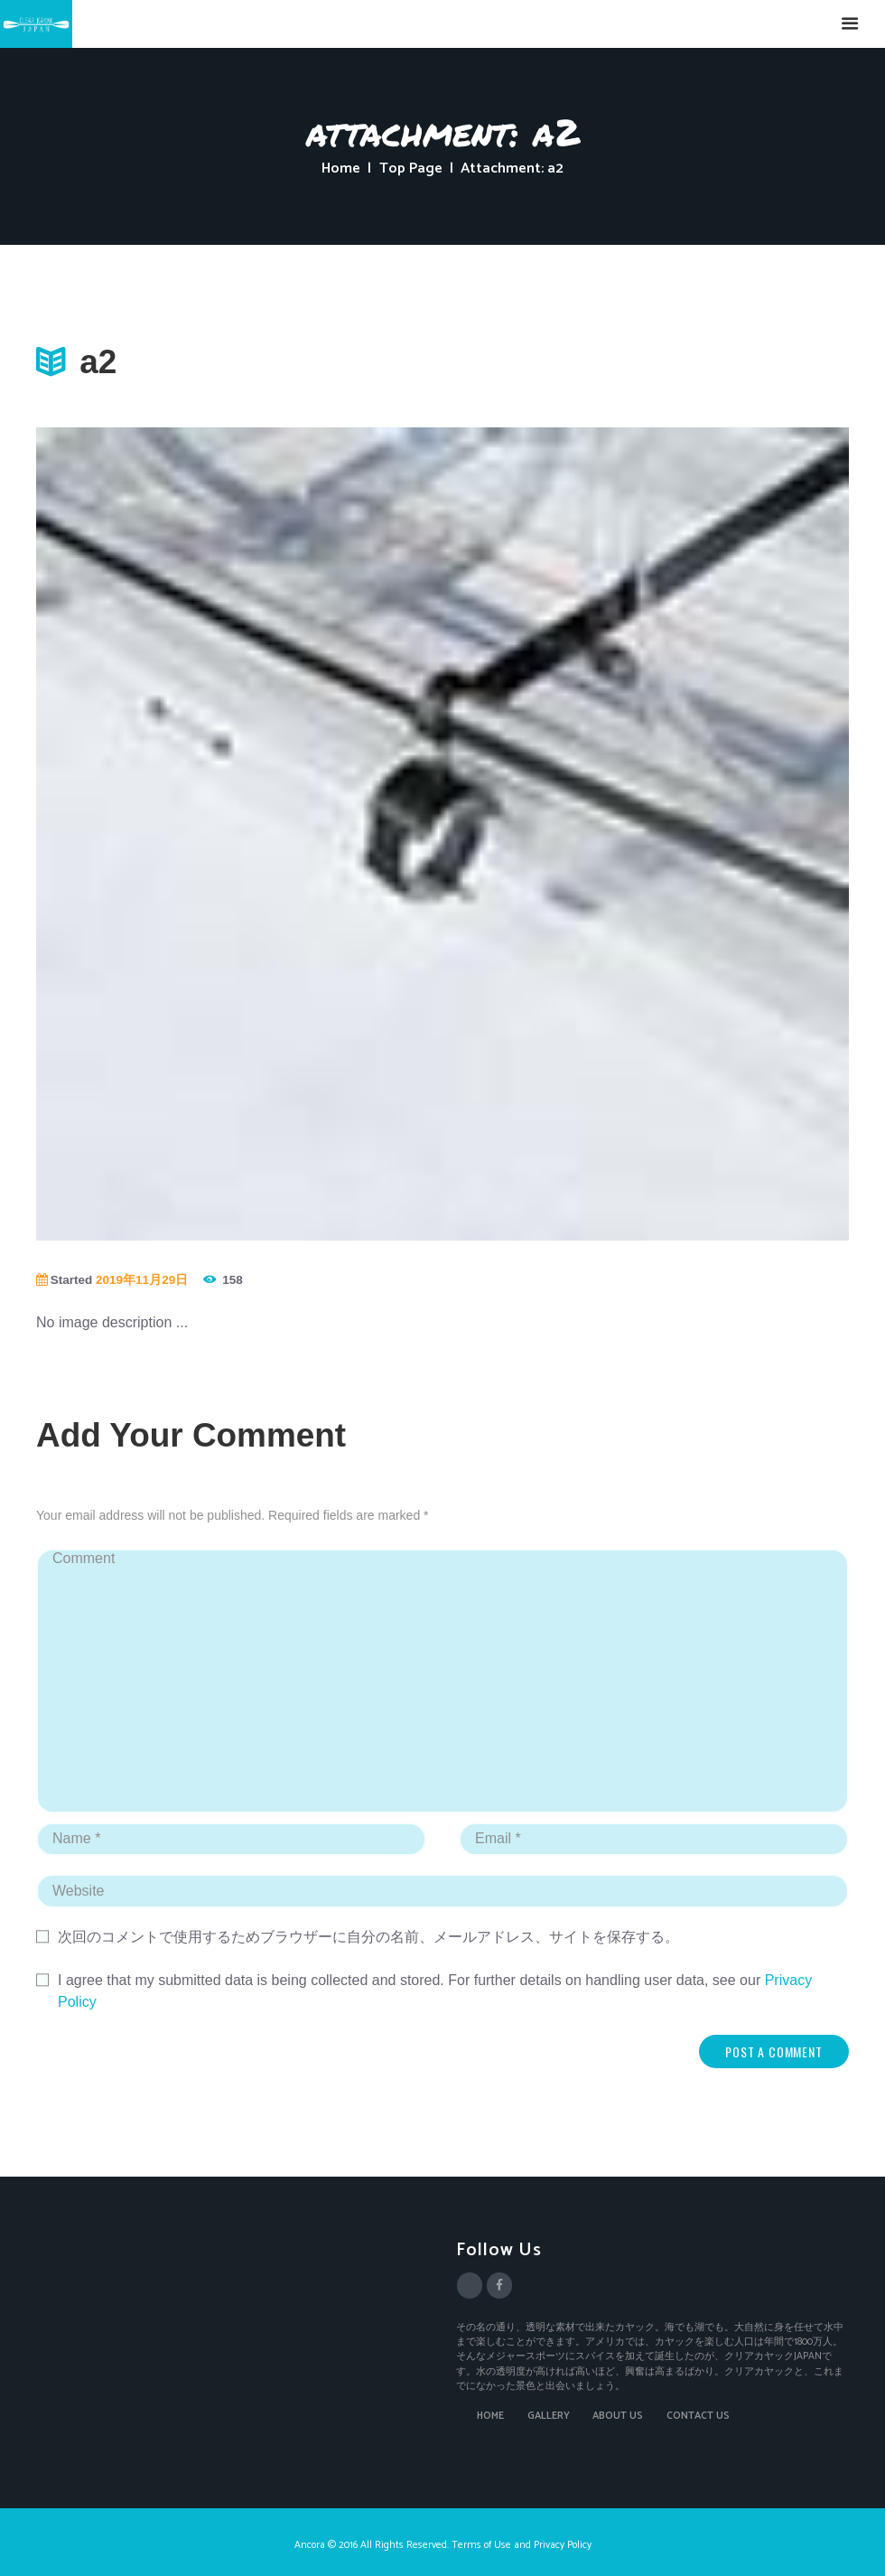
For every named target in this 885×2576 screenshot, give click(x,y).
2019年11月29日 (142, 1280)
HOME (490, 2415)
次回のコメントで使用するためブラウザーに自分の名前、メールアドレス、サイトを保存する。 (368, 1936)
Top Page (410, 169)
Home (340, 169)
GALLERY (548, 2415)
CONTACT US (698, 2415)
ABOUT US (617, 2415)
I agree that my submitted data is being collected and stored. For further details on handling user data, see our (435, 1990)
